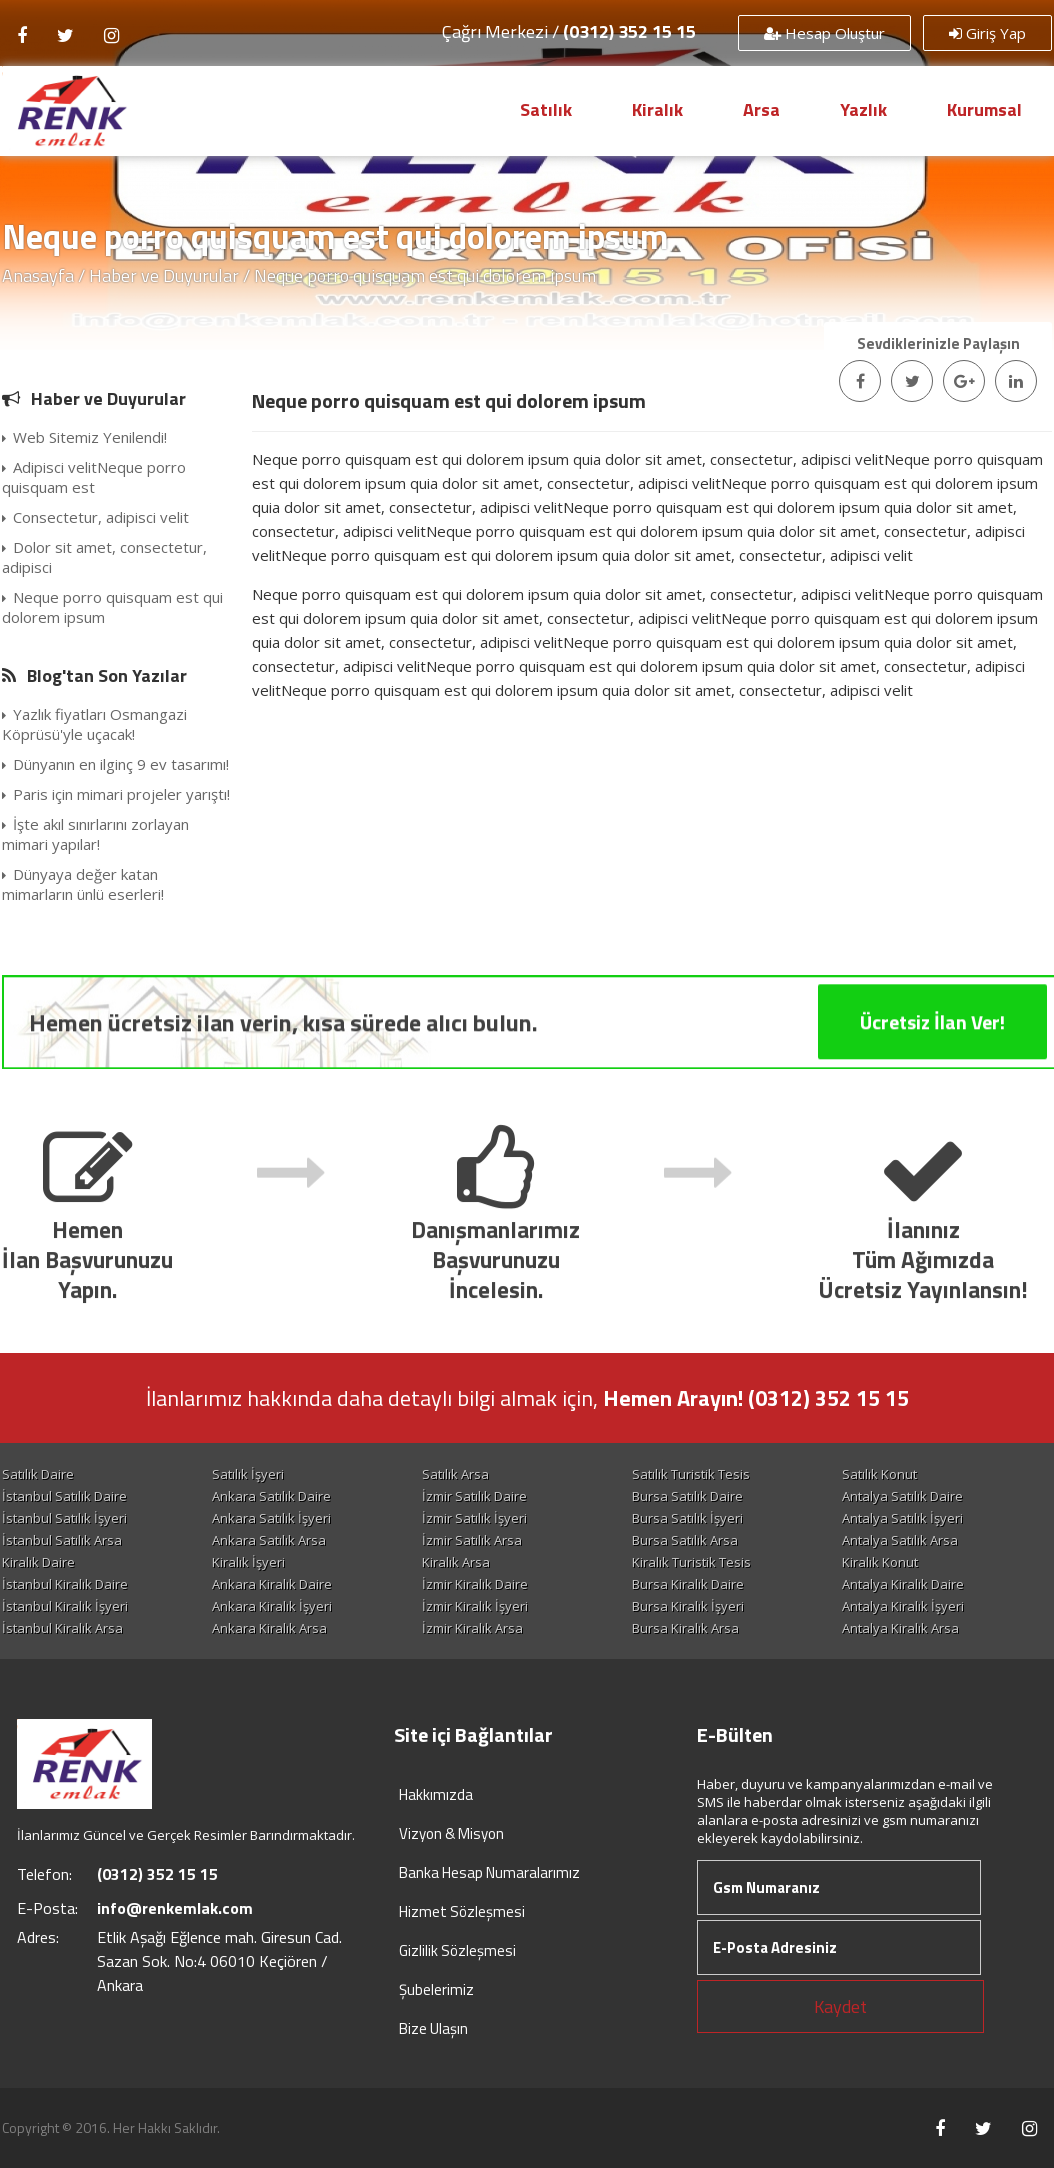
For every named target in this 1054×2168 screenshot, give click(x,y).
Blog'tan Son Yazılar (107, 675)
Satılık (546, 109)
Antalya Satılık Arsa (900, 1540)
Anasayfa (38, 275)
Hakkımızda (436, 1794)
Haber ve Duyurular (164, 275)
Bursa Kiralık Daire (688, 1584)
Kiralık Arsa (456, 1562)
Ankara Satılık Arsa (269, 1540)
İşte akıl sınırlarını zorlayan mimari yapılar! (95, 834)
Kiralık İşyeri (248, 1562)
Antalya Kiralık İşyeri (903, 1606)
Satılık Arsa (455, 1474)
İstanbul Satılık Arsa (62, 1540)
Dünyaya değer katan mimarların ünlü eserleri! (83, 884)
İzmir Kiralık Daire (475, 1584)
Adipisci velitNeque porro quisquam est (94, 477)
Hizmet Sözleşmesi (462, 1911)
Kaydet (840, 2006)
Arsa (761, 109)
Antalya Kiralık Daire (903, 1584)
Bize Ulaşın (433, 2028)
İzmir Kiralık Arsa (472, 1628)
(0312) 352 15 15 (629, 31)
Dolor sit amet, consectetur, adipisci (104, 557)
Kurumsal (984, 109)
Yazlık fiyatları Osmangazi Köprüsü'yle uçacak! (94, 724)
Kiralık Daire (38, 1562)
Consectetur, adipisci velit (95, 517)
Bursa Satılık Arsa (685, 1540)
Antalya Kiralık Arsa (900, 1628)
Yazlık (863, 109)
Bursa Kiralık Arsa (685, 1628)
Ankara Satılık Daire (271, 1496)
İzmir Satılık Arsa (472, 1540)
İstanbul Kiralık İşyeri (65, 1606)
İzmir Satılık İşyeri (474, 1518)
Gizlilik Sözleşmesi (457, 1950)
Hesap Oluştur (824, 33)
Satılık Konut (879, 1474)
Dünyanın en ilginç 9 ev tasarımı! (115, 764)
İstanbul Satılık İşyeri (64, 1518)
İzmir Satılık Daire (474, 1496)
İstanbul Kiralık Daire (65, 1584)
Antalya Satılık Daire (902, 1496)
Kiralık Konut (880, 1562)
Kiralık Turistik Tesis (691, 1562)
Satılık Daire (38, 1474)
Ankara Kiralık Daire (272, 1584)
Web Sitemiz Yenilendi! (84, 437)
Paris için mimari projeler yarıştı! (116, 794)
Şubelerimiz (436, 1989)
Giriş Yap (987, 33)
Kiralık (657, 109)
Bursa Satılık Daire (687, 1496)
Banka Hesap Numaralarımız (489, 1872)
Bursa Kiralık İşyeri (688, 1606)
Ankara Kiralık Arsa (269, 1628)
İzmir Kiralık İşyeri (475, 1606)
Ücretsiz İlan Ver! (932, 1078)
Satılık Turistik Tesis (691, 1474)
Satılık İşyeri (248, 1474)
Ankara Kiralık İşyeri (272, 1606)
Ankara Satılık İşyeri (271, 1518)
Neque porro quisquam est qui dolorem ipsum (112, 607)
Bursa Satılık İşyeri (687, 1518)
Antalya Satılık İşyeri (902, 1518)
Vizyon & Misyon (451, 1833)
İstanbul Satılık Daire (64, 1496)
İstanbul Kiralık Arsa (62, 1628)
